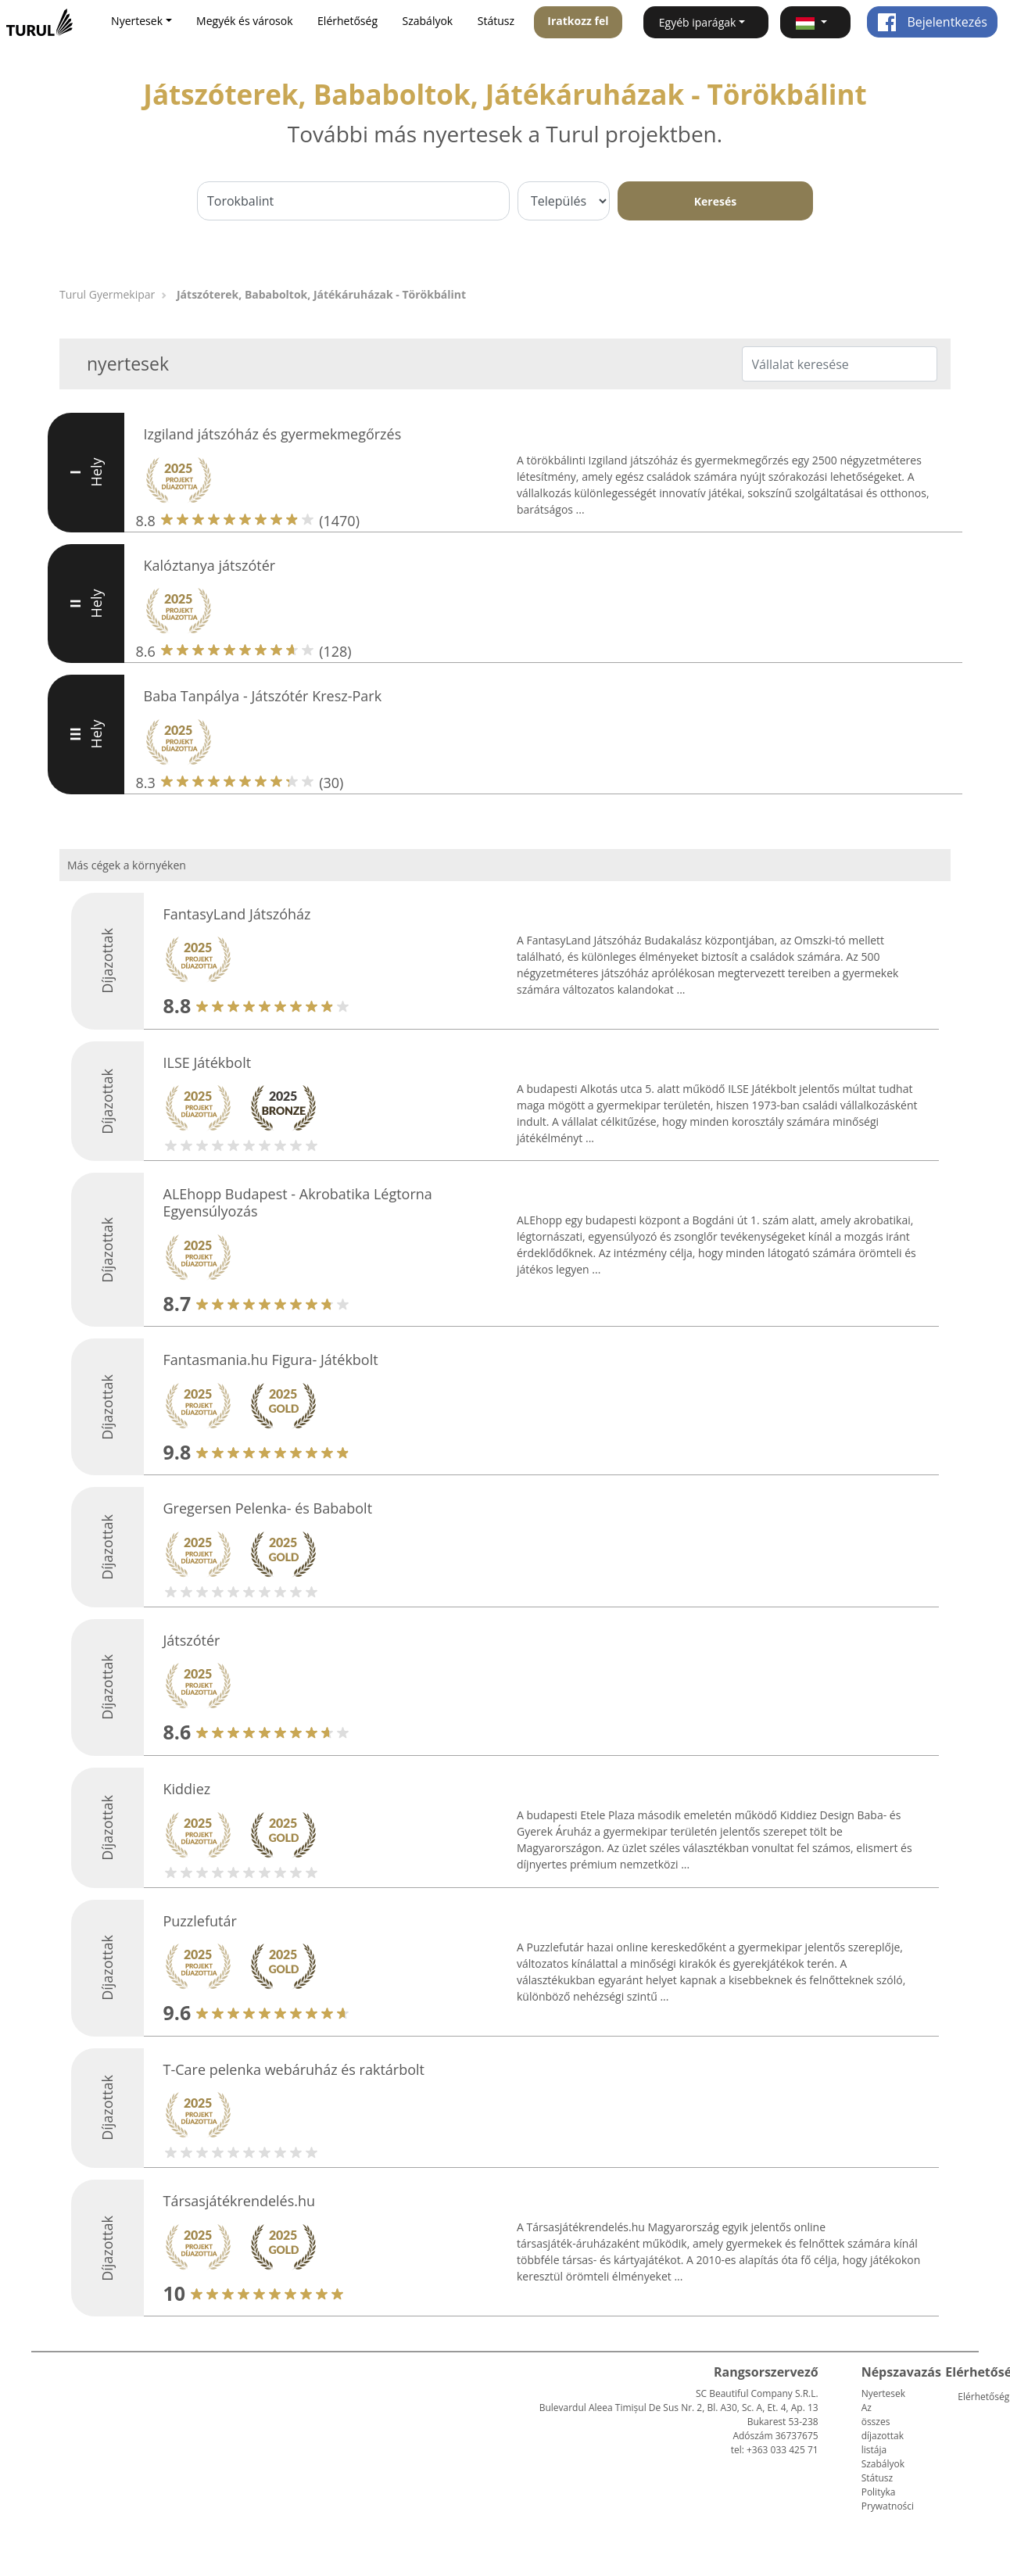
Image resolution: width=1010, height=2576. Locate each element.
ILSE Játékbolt (207, 1062)
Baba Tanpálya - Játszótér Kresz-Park (263, 695)
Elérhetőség (347, 20)
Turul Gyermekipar (107, 294)
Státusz (496, 20)
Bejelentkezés (932, 22)
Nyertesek (883, 2393)
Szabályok (428, 20)
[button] (816, 22)
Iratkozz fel (577, 20)
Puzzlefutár (200, 1920)
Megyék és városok (244, 20)
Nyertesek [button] (137, 20)
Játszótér (191, 1640)
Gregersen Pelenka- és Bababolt (268, 1508)
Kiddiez (187, 1788)
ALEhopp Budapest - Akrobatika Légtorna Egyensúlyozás (297, 1202)
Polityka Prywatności (887, 2499)
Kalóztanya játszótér (210, 565)
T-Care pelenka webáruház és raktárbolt (294, 2069)
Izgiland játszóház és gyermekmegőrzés (273, 434)
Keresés (715, 201)
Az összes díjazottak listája (882, 2428)
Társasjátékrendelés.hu (239, 2200)
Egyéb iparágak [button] (697, 22)
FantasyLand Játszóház (237, 914)
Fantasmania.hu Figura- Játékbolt (270, 1359)
